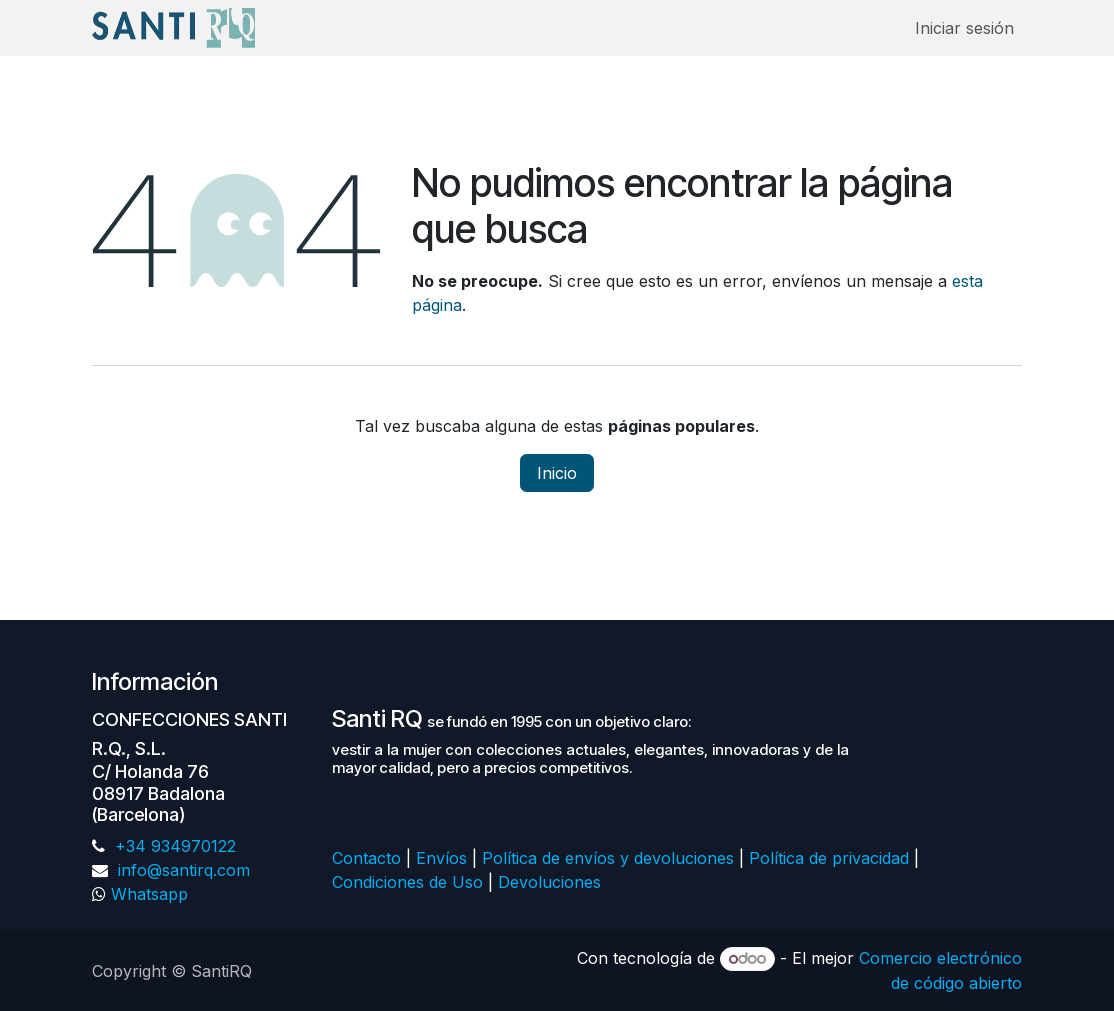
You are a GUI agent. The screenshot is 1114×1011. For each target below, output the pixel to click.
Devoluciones (552, 882)
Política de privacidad (829, 858)
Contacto (366, 858)
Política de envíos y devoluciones (608, 858)
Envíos (441, 858)
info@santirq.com (181, 870)
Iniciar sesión (964, 28)
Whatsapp (149, 894)
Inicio (557, 473)
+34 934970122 (173, 846)
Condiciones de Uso (407, 882)
